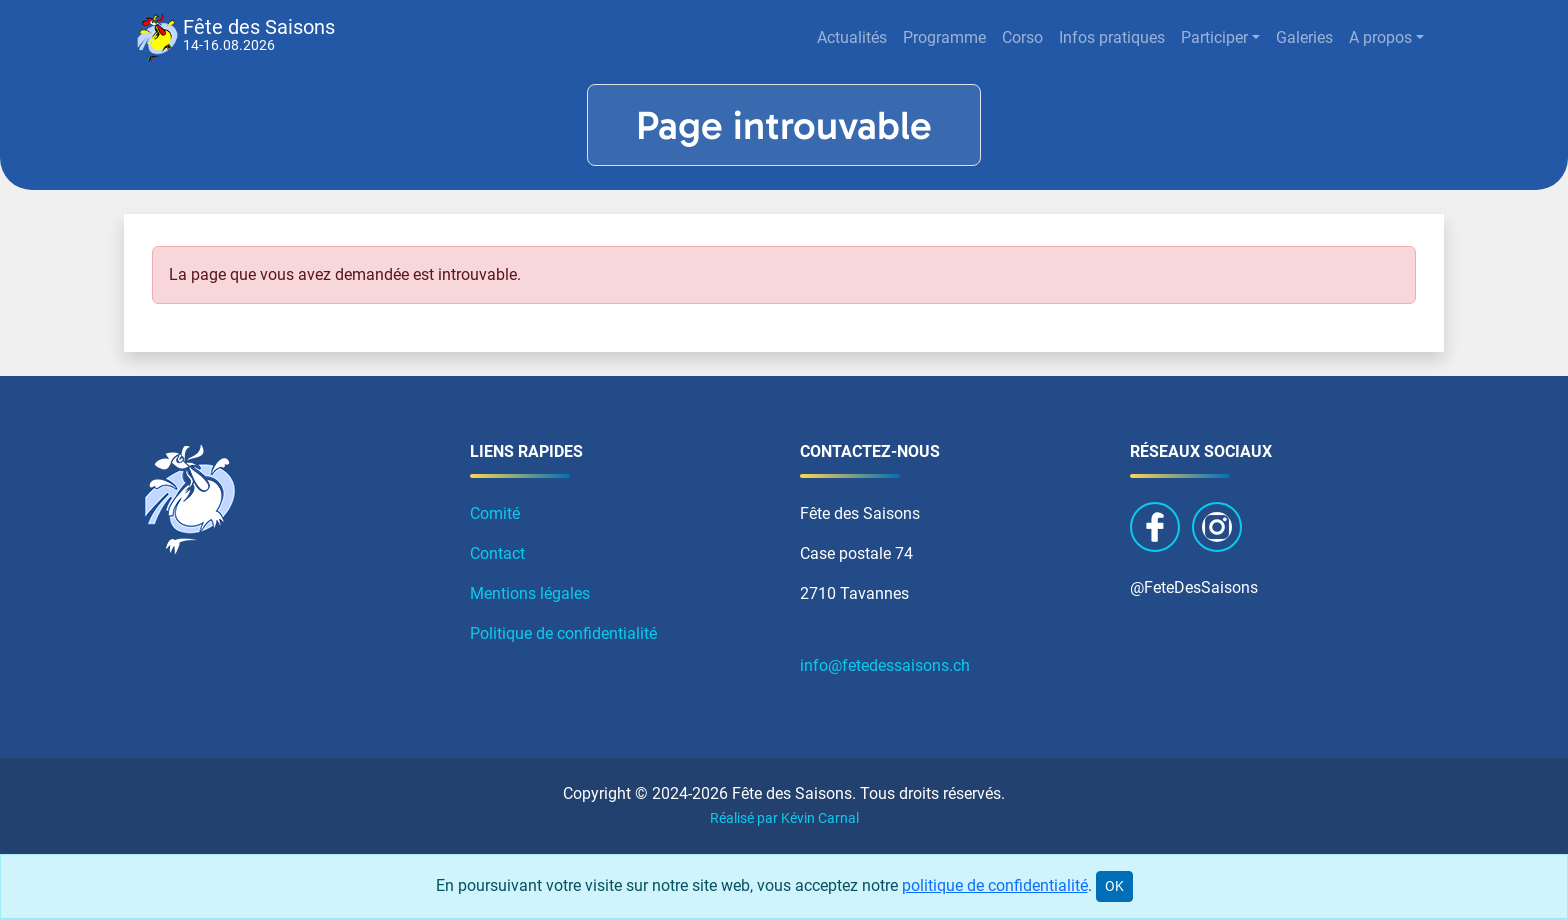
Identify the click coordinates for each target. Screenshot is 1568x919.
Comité (495, 513)
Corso (1022, 37)
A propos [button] (1380, 37)
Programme (944, 37)
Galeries (1304, 37)
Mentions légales (530, 593)
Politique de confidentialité (563, 633)
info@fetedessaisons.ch (885, 665)
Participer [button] (1214, 37)
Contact (497, 553)
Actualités (852, 37)
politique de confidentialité (995, 885)
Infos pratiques (1112, 37)
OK (1114, 886)
